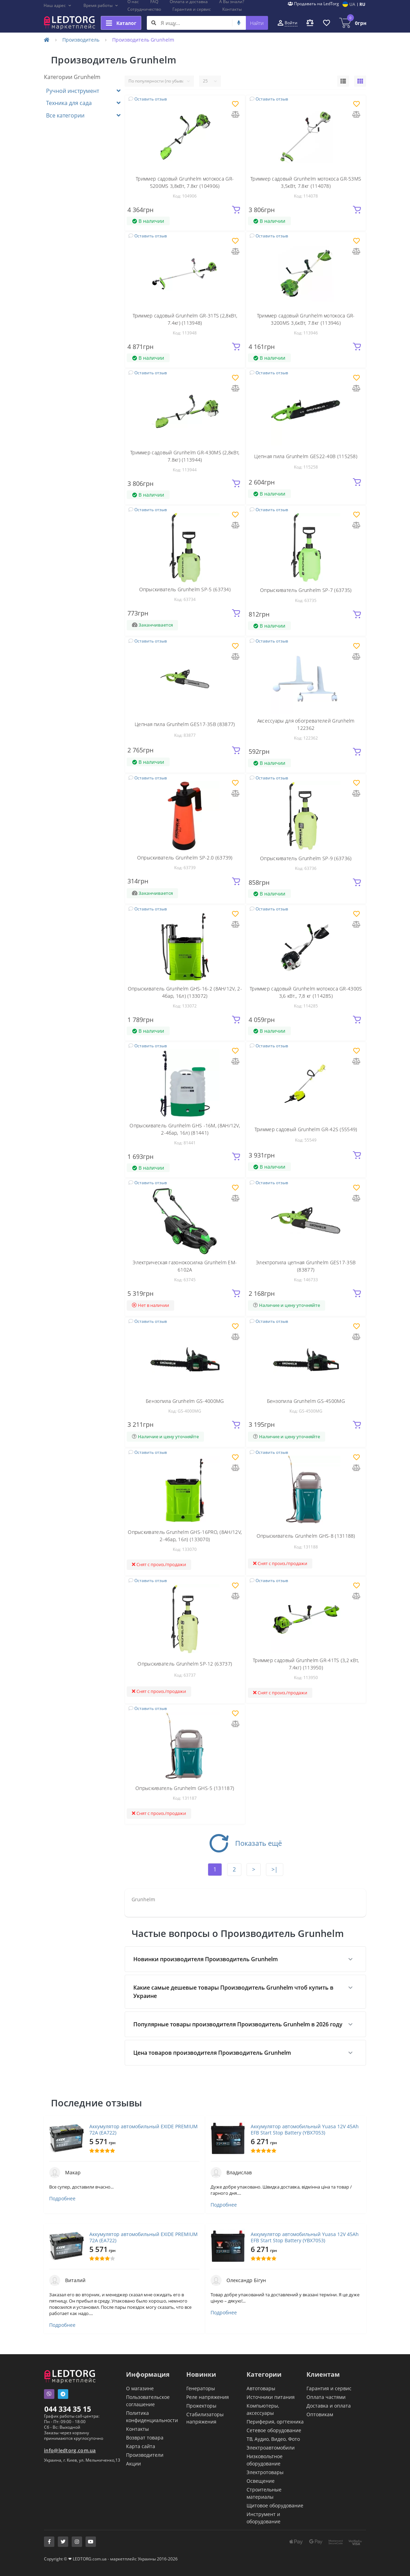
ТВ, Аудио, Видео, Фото (273, 2439)
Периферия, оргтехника (275, 2421)
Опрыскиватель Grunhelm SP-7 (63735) (306, 590)
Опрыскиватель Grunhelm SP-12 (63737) (184, 1663)
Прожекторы (201, 2405)
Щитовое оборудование (275, 2505)
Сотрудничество (144, 9)
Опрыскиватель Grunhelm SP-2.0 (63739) (185, 857)
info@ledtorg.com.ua (70, 2450)
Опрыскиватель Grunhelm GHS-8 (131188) (306, 1535)
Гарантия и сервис (191, 9)
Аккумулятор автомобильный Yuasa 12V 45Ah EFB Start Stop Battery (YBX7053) (305, 2129)
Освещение (261, 2481)
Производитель (80, 39)
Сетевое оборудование (274, 2430)
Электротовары (265, 2472)
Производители (144, 2455)
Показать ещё (245, 1843)
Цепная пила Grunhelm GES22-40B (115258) (305, 456)
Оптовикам (319, 2414)
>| (274, 1869)
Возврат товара (144, 2437)
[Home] (47, 39)
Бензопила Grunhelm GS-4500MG (306, 1401)
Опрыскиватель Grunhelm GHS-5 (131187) (184, 1788)
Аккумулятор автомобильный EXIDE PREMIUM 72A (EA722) (143, 2129)
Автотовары (261, 2388)
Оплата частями (326, 2397)
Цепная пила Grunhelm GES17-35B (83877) (185, 724)
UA (352, 4)
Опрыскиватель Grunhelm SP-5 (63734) (185, 589)
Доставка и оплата (328, 2405)
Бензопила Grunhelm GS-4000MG (185, 1401)
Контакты (232, 9)
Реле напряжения (207, 2397)
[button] (57, 5)
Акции (133, 2463)
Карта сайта (140, 2446)
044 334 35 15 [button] (67, 2408)
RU (362, 4)
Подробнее (62, 2198)
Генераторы (200, 2388)
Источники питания (271, 2397)
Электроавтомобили (271, 2447)
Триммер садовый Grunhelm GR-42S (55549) (306, 1129)
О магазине (140, 2388)
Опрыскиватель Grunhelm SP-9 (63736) (306, 858)
